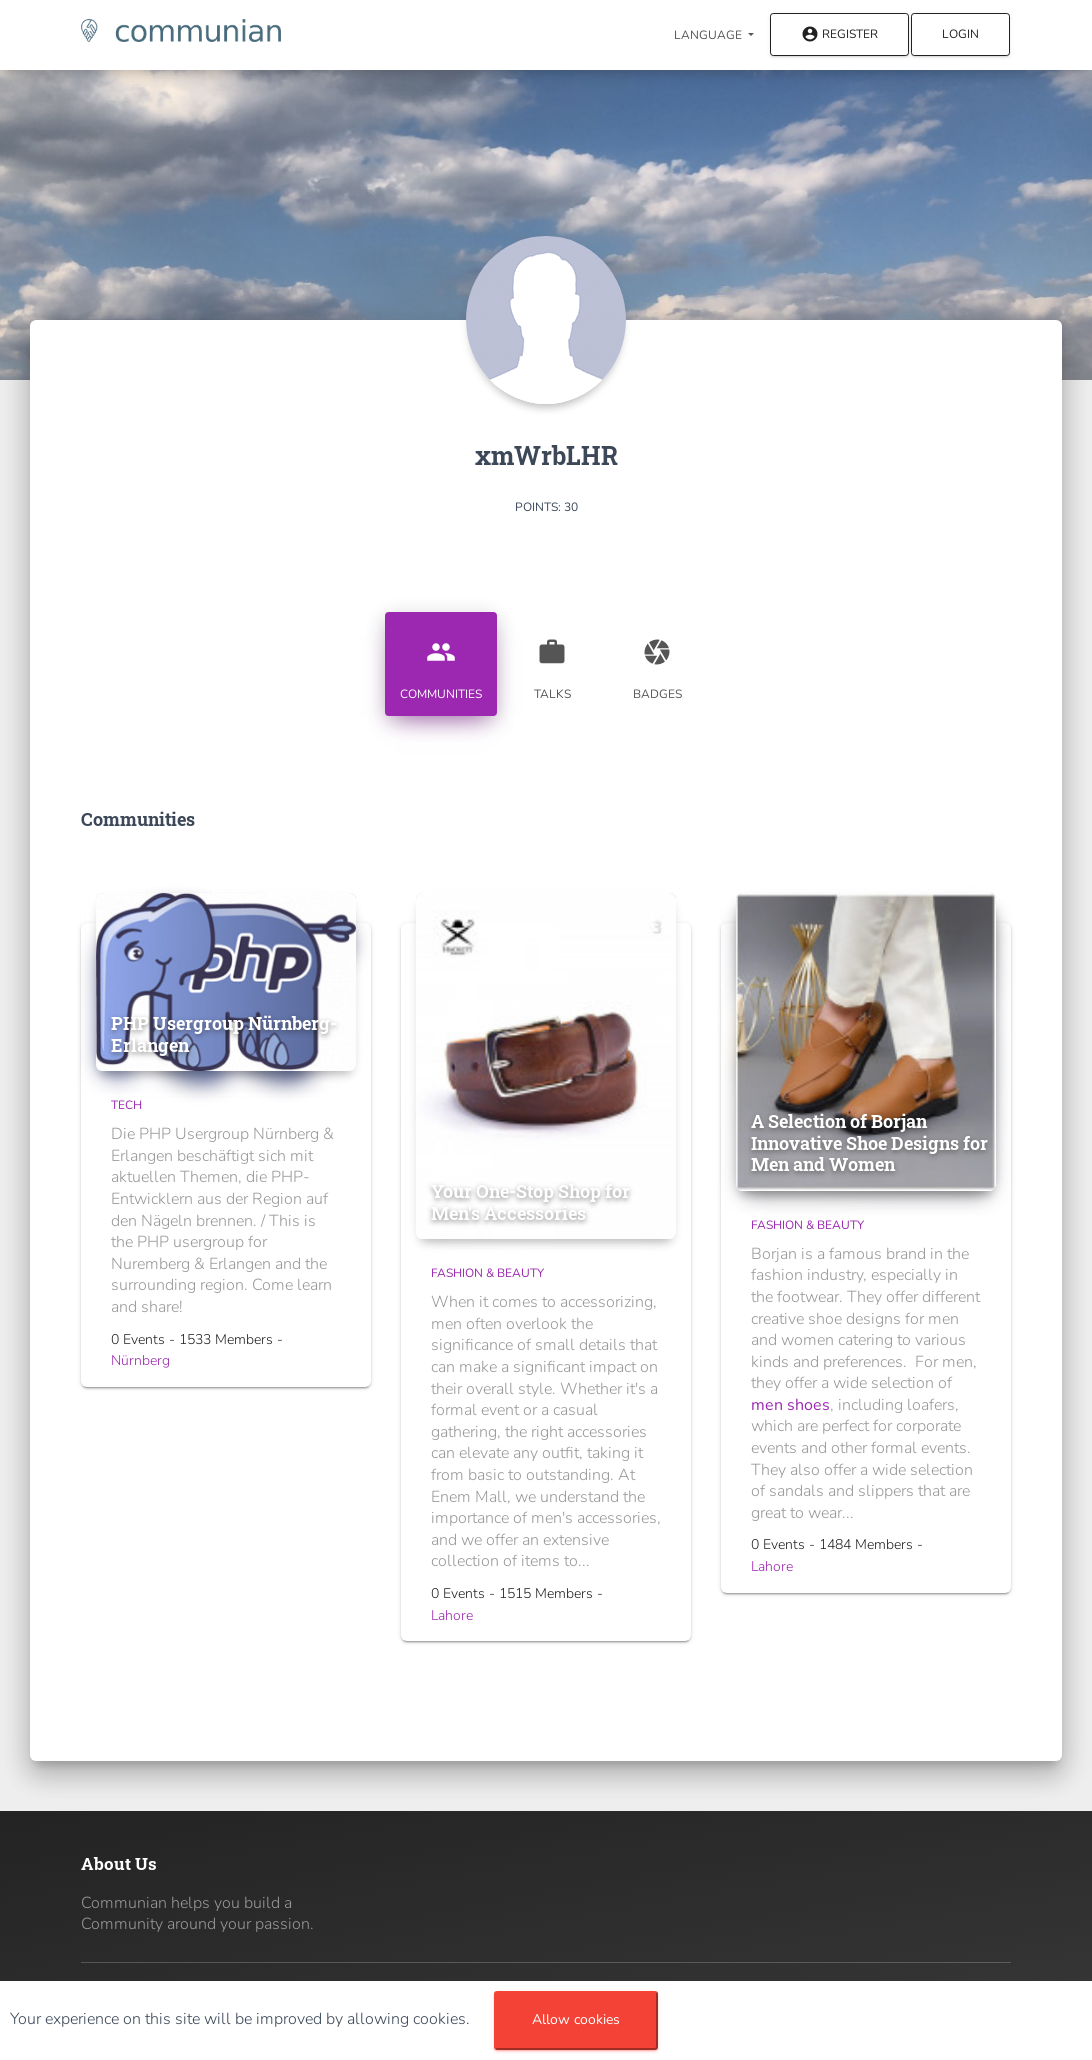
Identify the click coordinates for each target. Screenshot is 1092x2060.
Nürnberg (140, 1360)
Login (960, 34)
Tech (126, 1105)
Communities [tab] (441, 662)
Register (839, 35)
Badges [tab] (657, 662)
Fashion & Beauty (487, 1273)
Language (709, 35)
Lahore (452, 1615)
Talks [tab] (552, 662)
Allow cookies (576, 2019)
